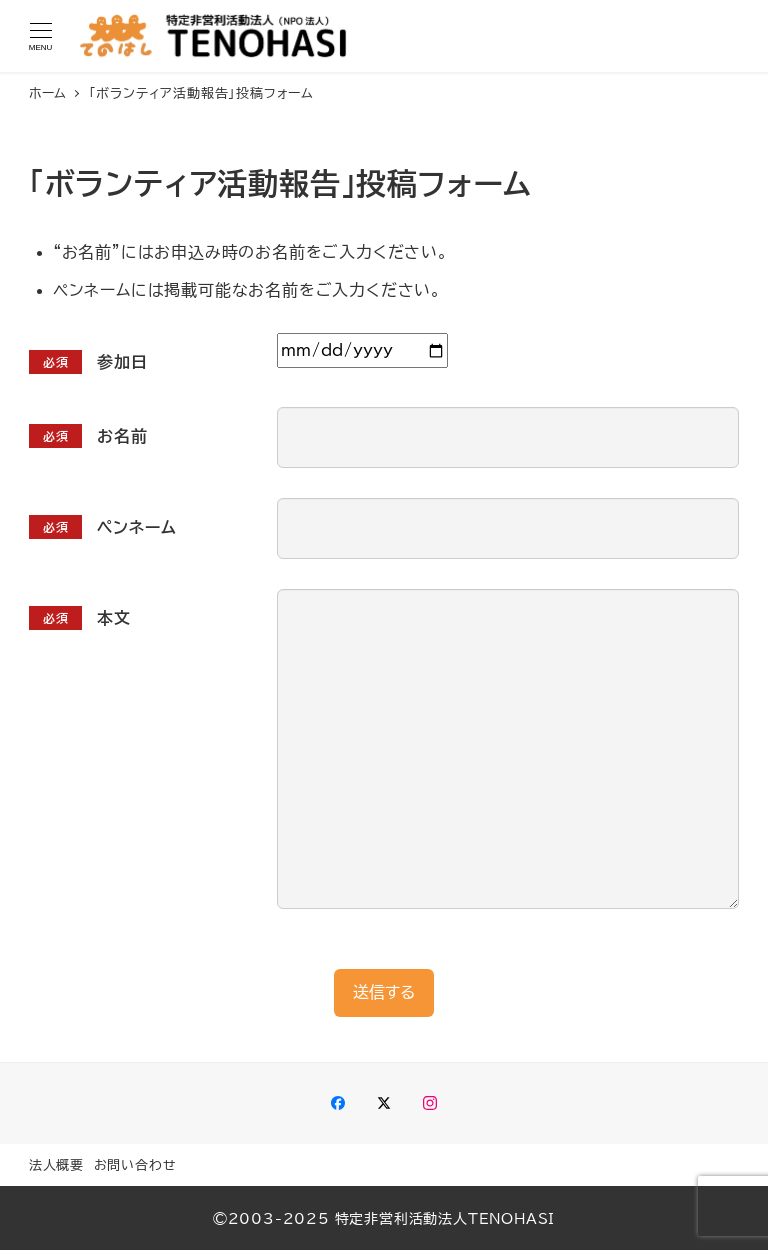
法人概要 (56, 1165)
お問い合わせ (135, 1165)
